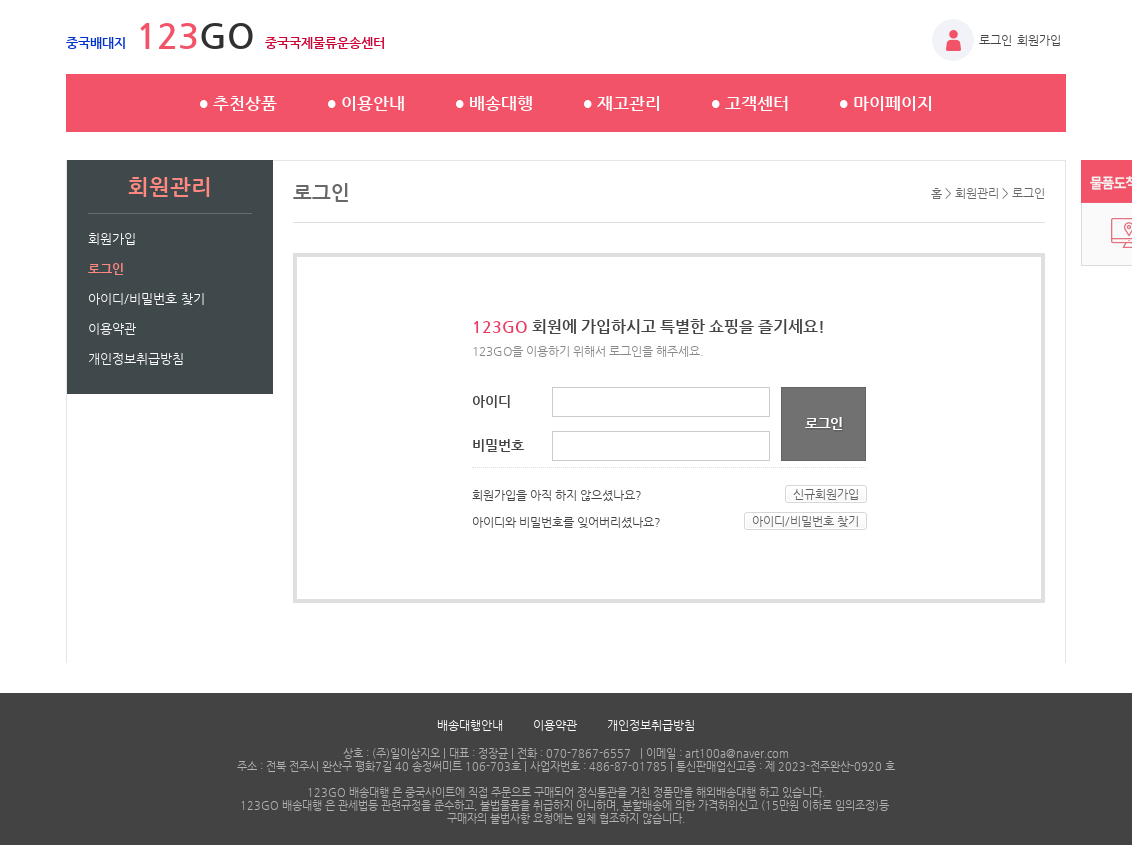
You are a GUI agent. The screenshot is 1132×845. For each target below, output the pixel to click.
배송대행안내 (470, 725)
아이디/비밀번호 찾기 (146, 298)
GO (225, 35)
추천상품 (238, 103)
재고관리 (622, 103)
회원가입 (1039, 40)
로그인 (995, 40)
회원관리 (977, 193)
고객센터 (750, 103)
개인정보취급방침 (136, 358)
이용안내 (366, 103)
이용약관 (112, 328)
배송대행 (494, 103)
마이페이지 (886, 103)
